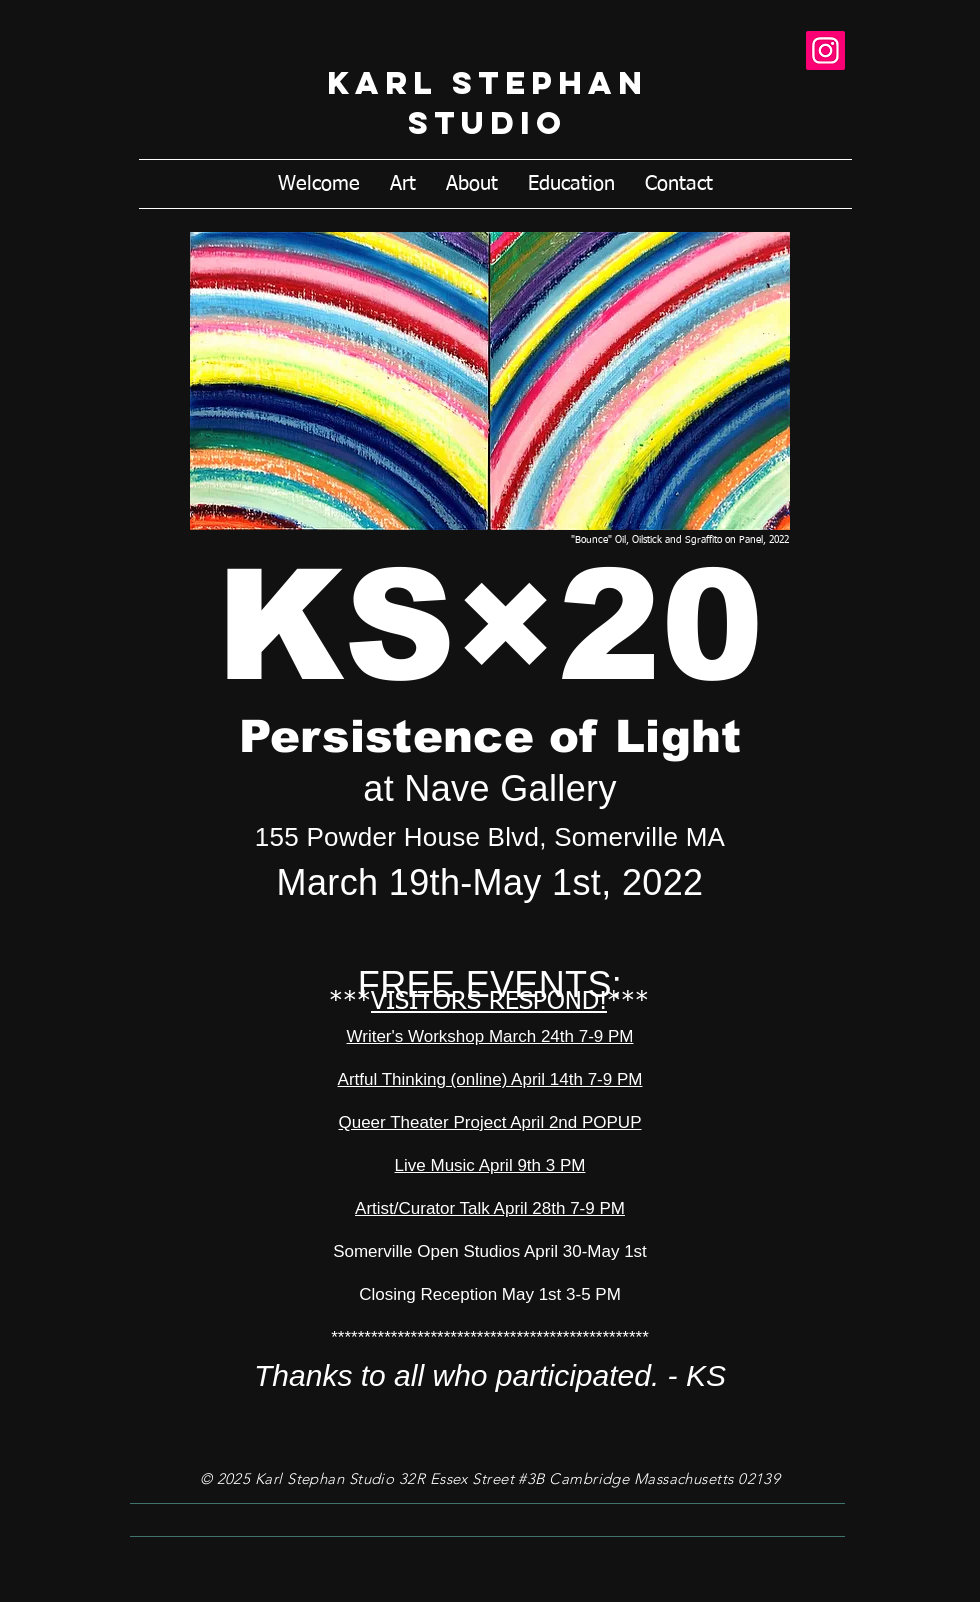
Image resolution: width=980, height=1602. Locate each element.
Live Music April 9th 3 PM (490, 1165)
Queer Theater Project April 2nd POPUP (489, 1122)
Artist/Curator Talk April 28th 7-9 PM (490, 1208)
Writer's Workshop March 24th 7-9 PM (490, 1036)
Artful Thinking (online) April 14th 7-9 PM (490, 1079)
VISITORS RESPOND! (489, 1002)
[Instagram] (825, 50)
